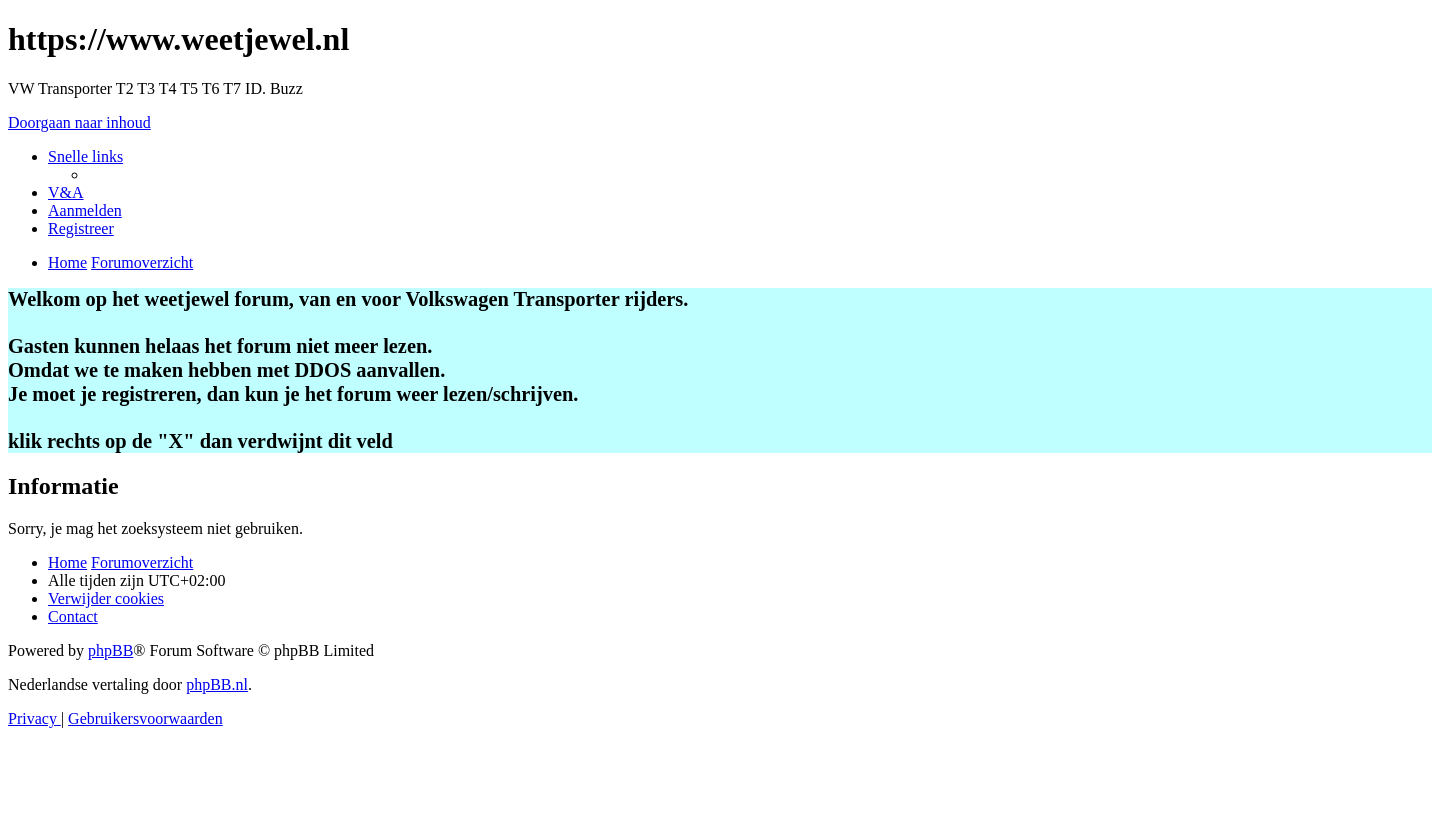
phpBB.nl (217, 684)
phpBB (110, 650)
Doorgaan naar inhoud (79, 122)
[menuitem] (66, 192)
